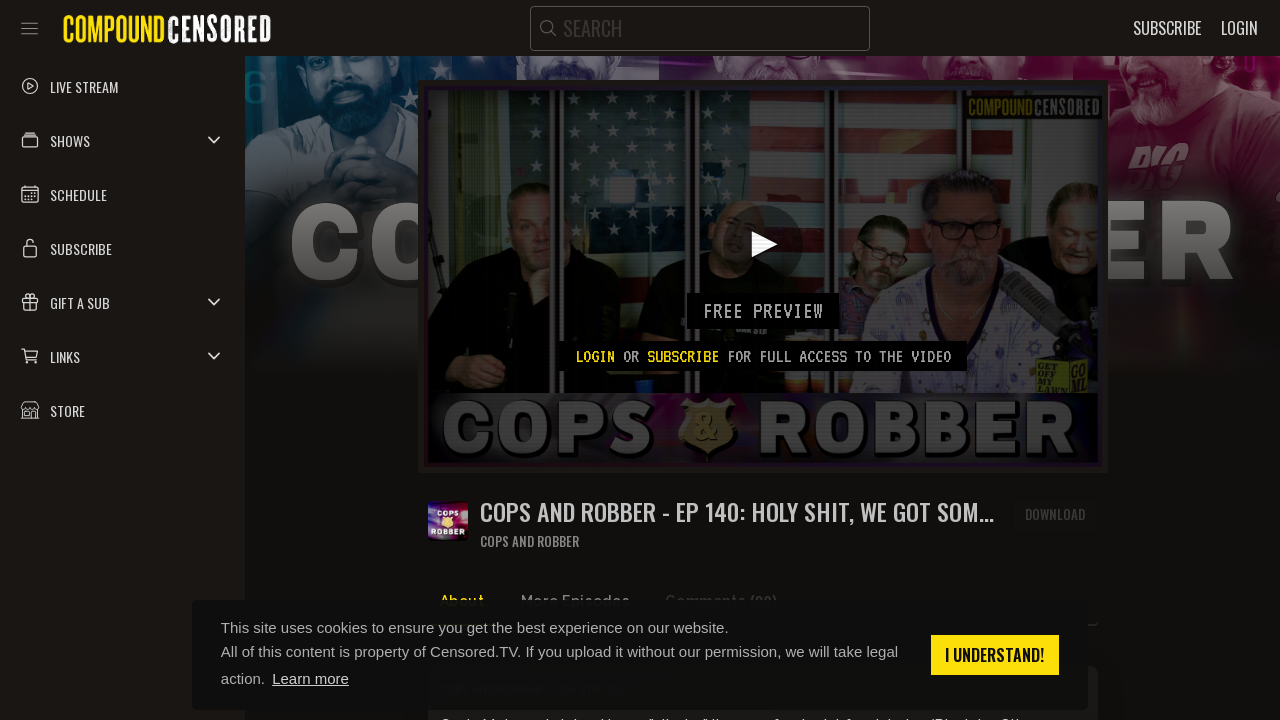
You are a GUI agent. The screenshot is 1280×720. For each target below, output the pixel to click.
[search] (700, 28)
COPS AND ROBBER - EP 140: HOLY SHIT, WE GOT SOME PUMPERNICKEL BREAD (734, 511)
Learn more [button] (310, 678)
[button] (122, 140)
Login (595, 356)
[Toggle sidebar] (29, 28)
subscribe (683, 356)
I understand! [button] (994, 655)
